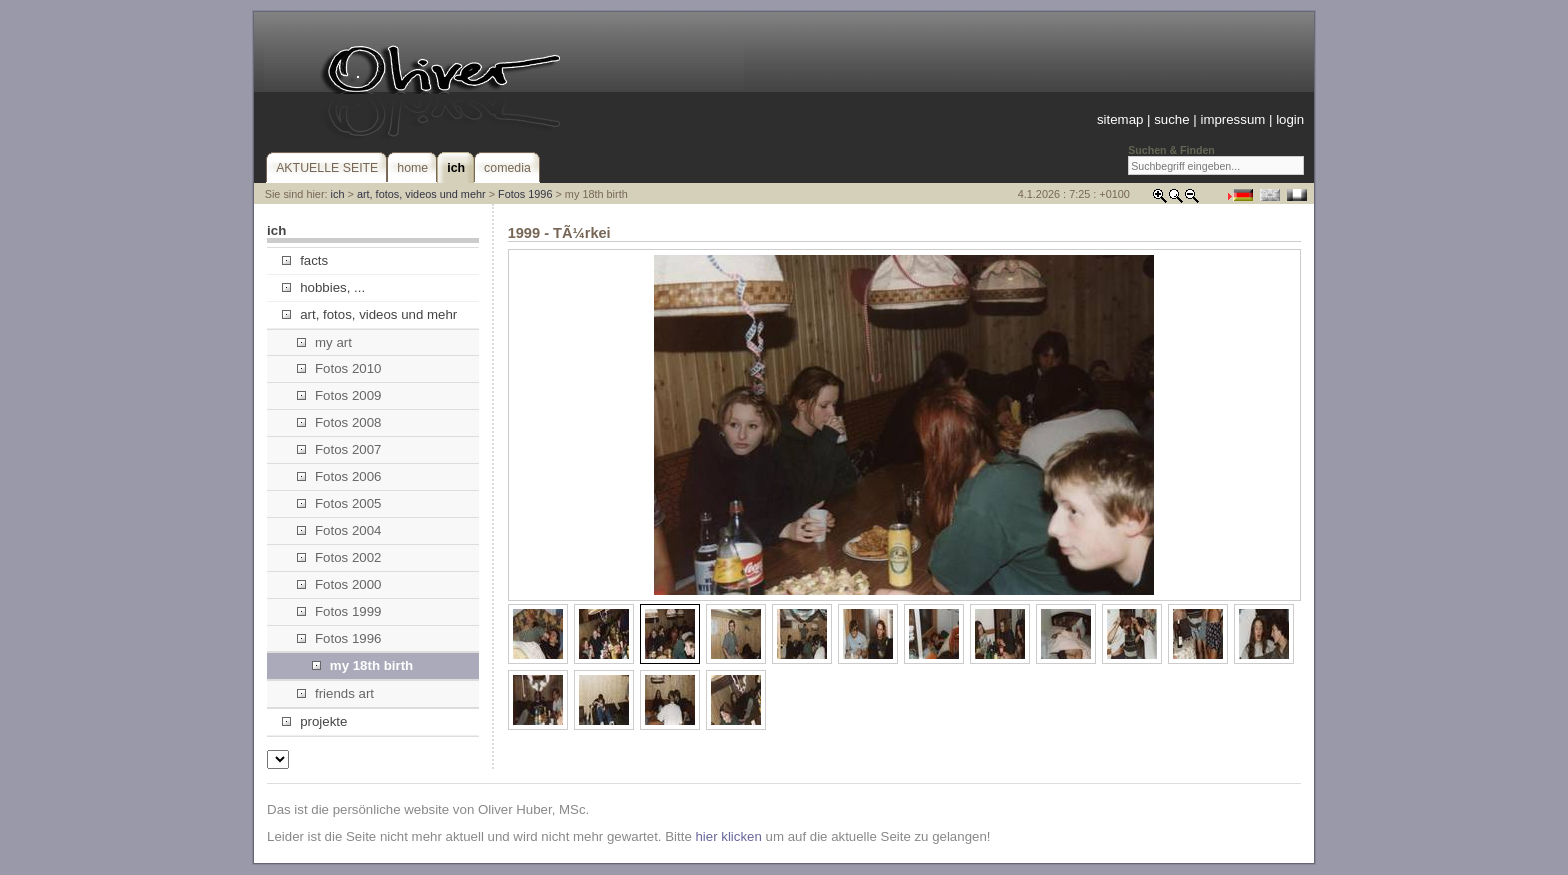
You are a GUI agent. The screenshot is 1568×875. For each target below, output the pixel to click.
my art (324, 342)
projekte (314, 721)
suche (1171, 119)
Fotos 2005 (339, 503)
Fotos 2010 (339, 368)
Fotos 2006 (339, 476)
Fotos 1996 (525, 194)
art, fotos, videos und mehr (421, 194)
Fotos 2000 (339, 584)
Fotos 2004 (339, 530)
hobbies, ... (323, 287)
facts (305, 260)
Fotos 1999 (339, 611)
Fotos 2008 (339, 422)
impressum (1232, 119)
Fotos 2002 (339, 557)
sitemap (1120, 119)
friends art (335, 693)
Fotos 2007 (339, 449)
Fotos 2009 (339, 395)
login (1290, 119)
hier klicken (728, 836)
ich (338, 194)
